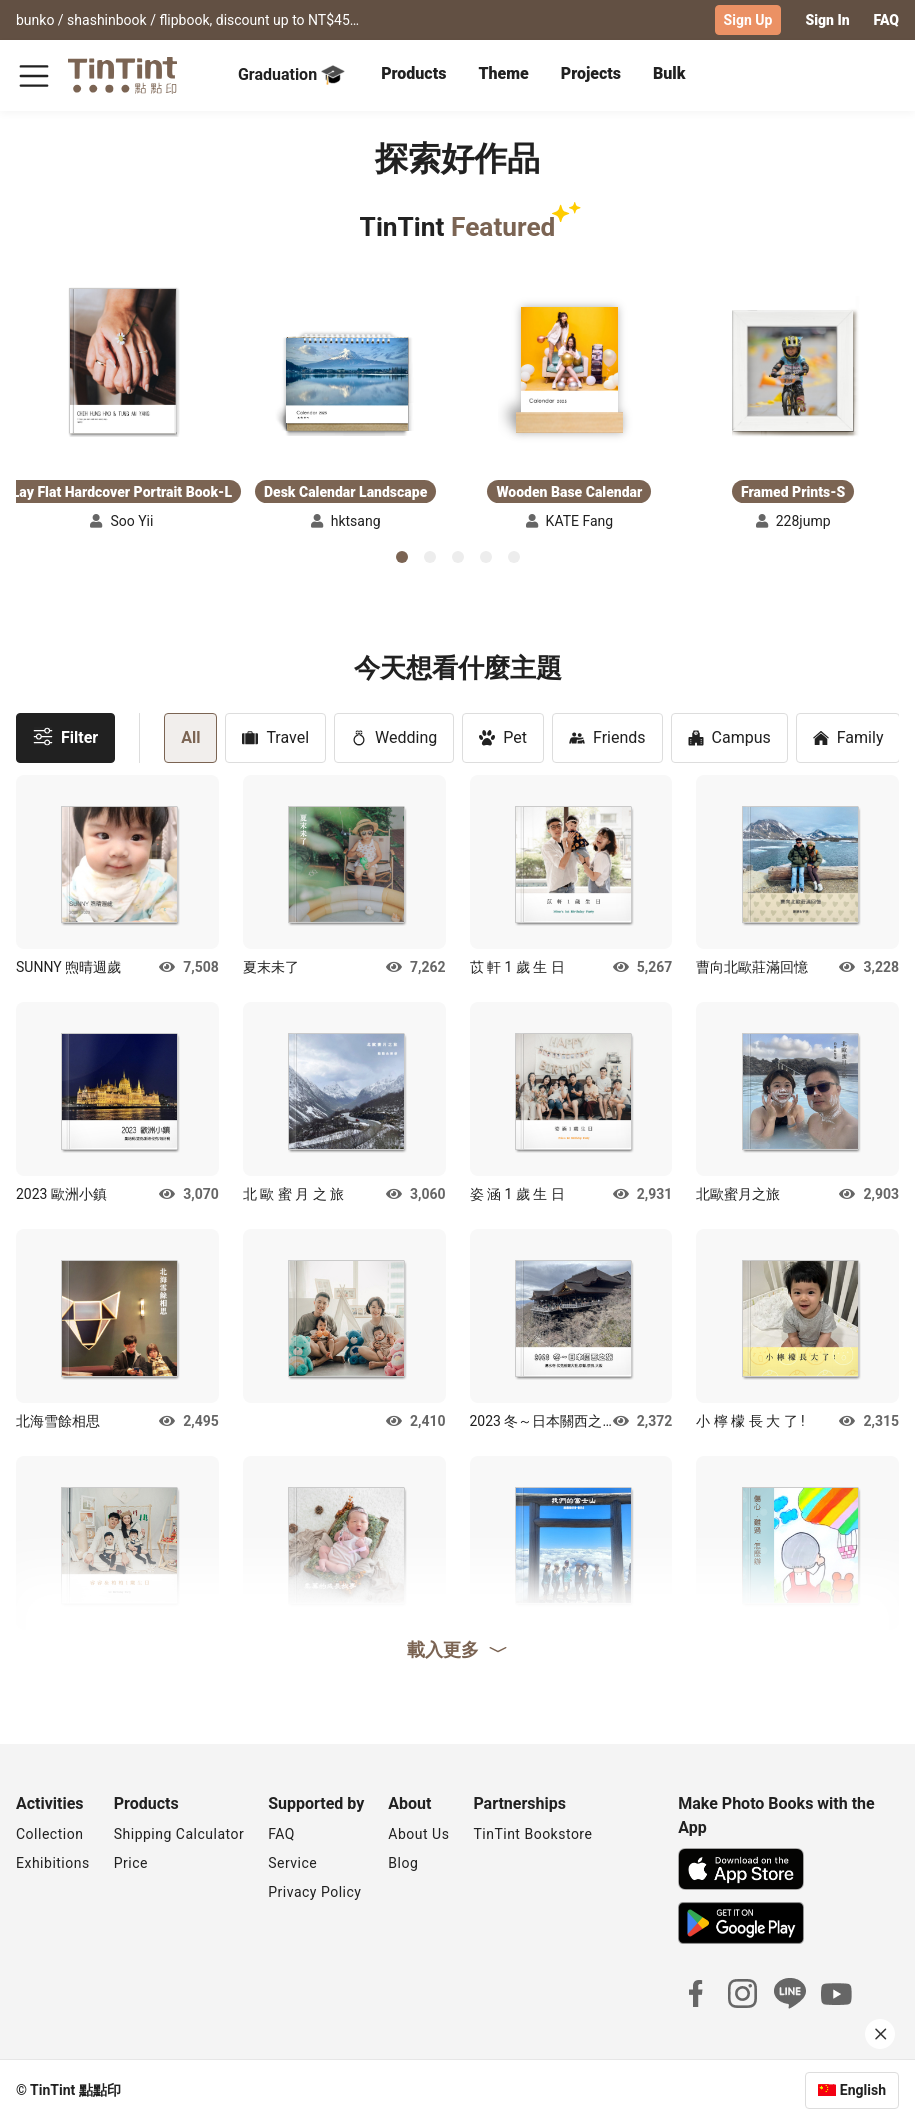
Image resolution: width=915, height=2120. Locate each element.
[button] (122, 359)
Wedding (394, 736)
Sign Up (748, 20)
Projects (591, 72)
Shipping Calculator (179, 1833)
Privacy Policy (314, 1891)
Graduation (291, 74)
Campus (729, 736)
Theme (503, 72)
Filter (65, 735)
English (863, 2089)
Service (292, 1862)
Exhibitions (53, 1862)
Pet (503, 736)
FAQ (886, 20)
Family (848, 736)
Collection (49, 1833)
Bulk (669, 72)
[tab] (413, 75)
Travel (275, 736)
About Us (418, 1833)
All (190, 736)
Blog (403, 1862)
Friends (607, 736)
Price (131, 1862)
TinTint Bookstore (532, 1833)
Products (413, 72)
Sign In (827, 20)
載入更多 (458, 1648)
